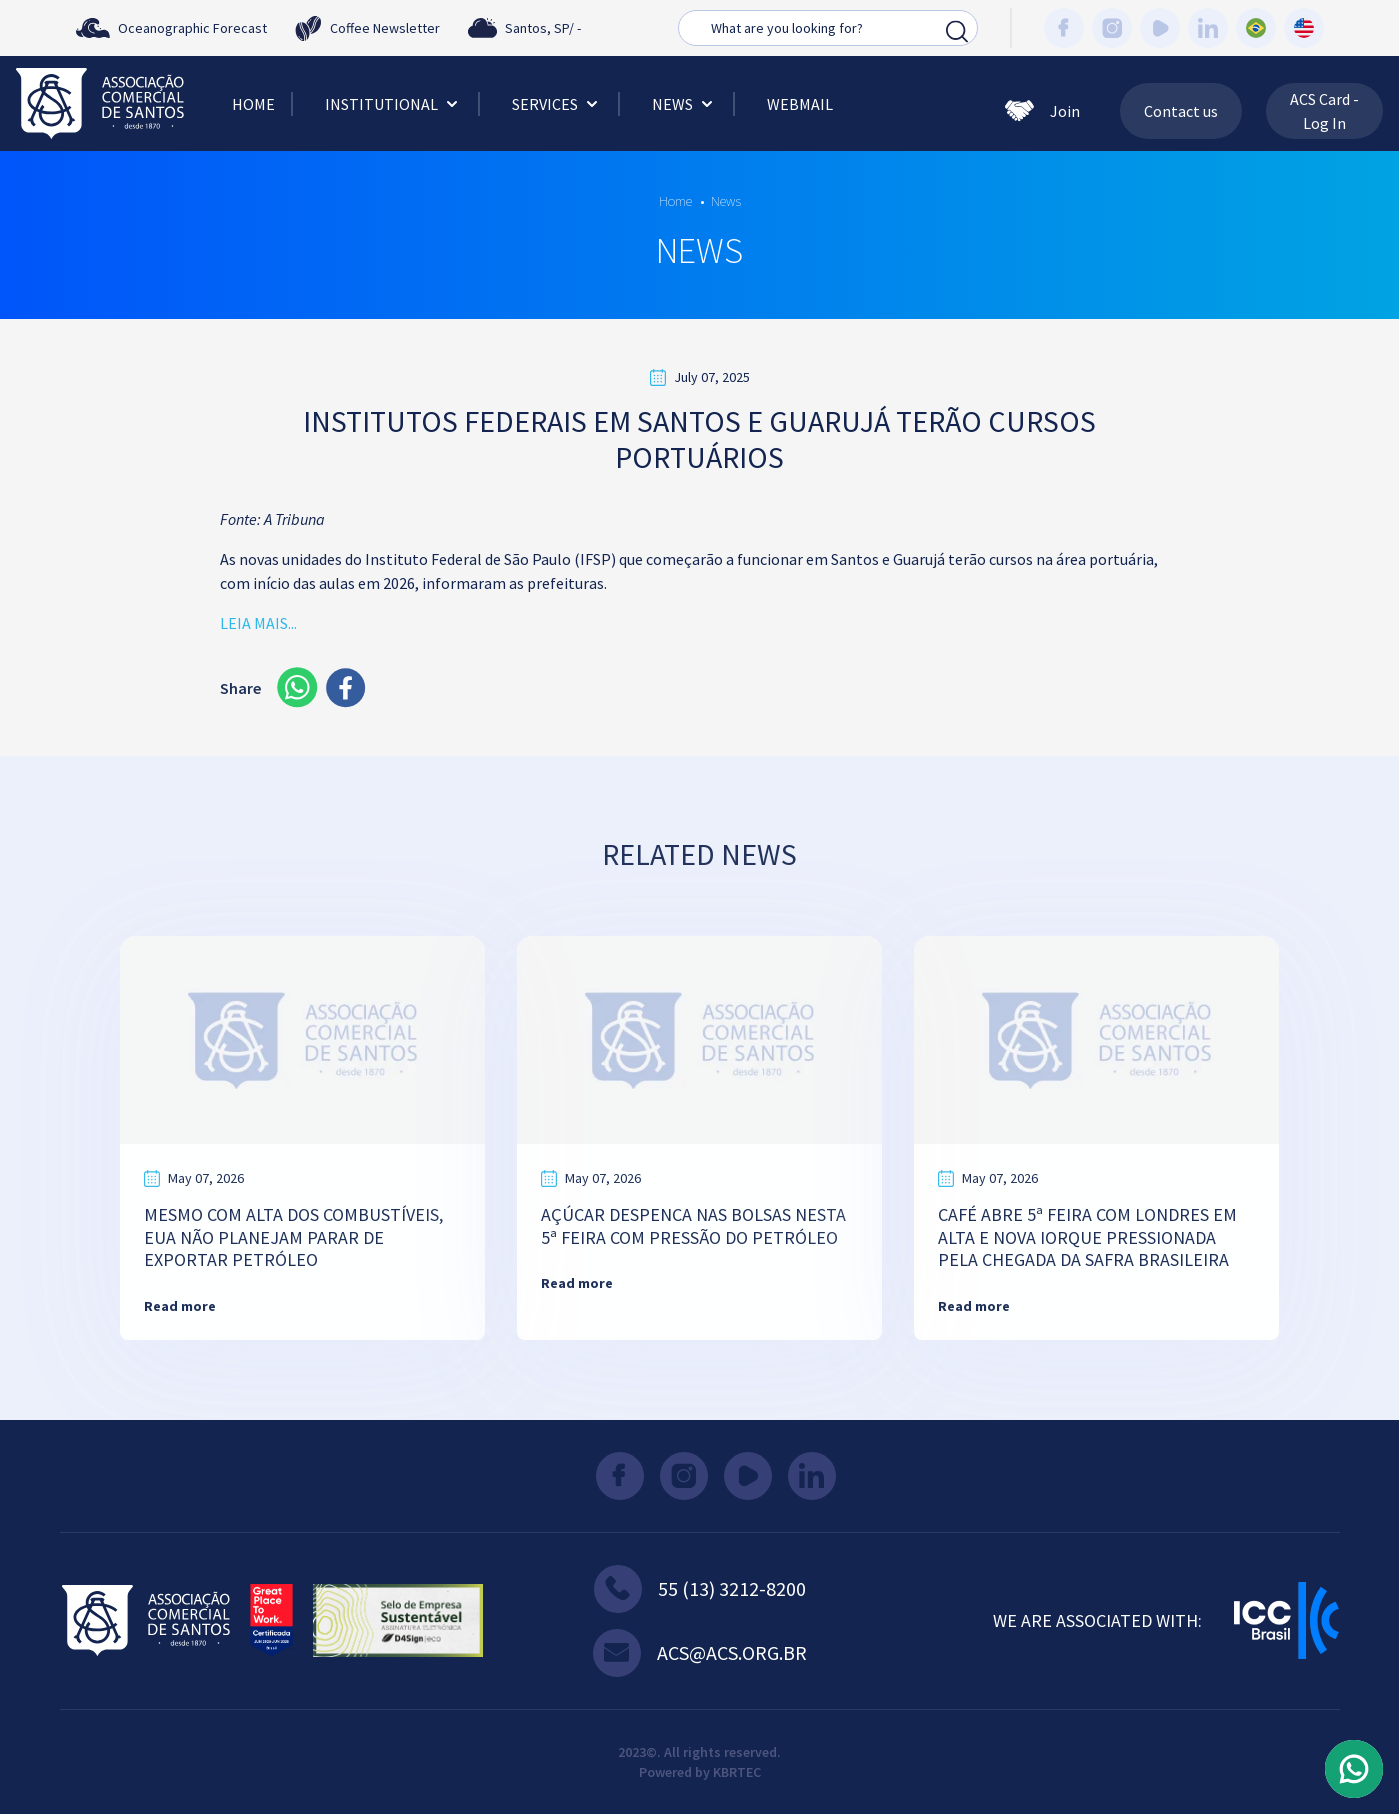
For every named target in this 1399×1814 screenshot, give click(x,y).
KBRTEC (737, 1772)
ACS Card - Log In (1324, 111)
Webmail (800, 104)
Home (253, 104)
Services (557, 104)
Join (1042, 111)
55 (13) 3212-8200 (700, 1589)
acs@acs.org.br (700, 1653)
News (684, 104)
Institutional (393, 104)
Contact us (1181, 111)
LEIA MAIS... (258, 623)
